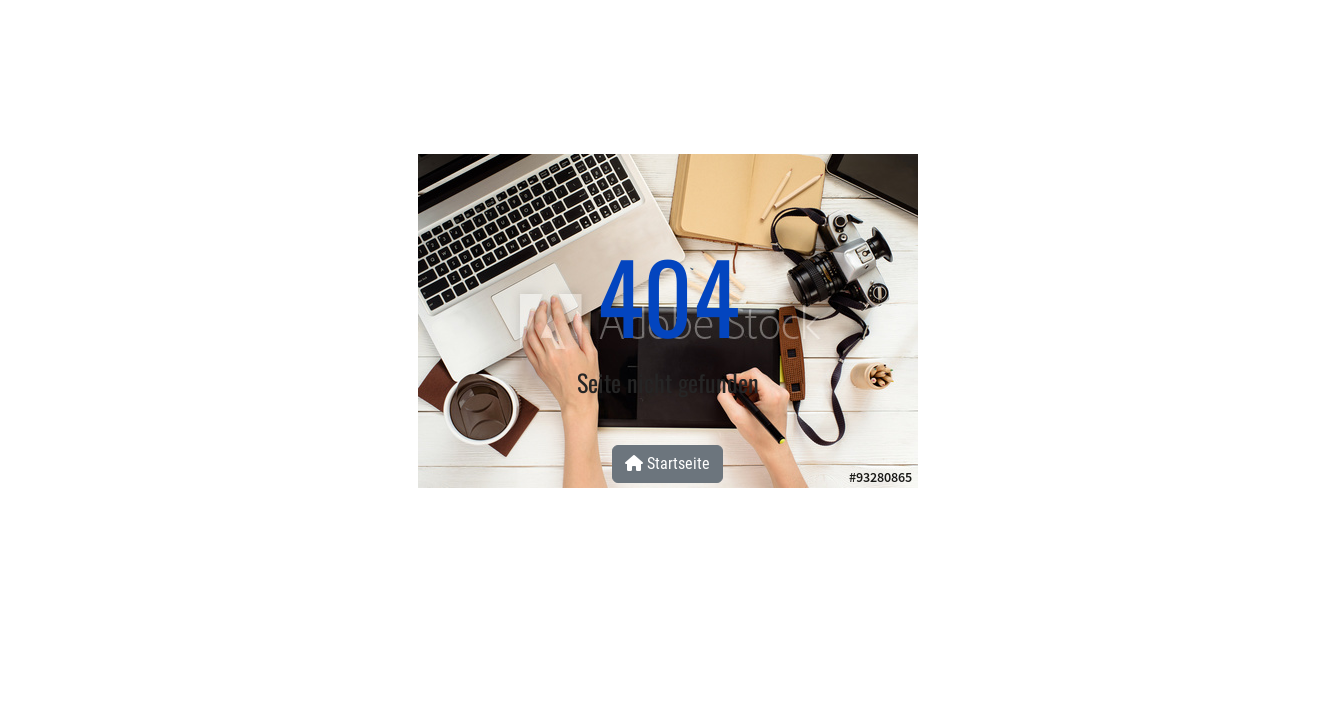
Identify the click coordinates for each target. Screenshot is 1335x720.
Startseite (667, 463)
